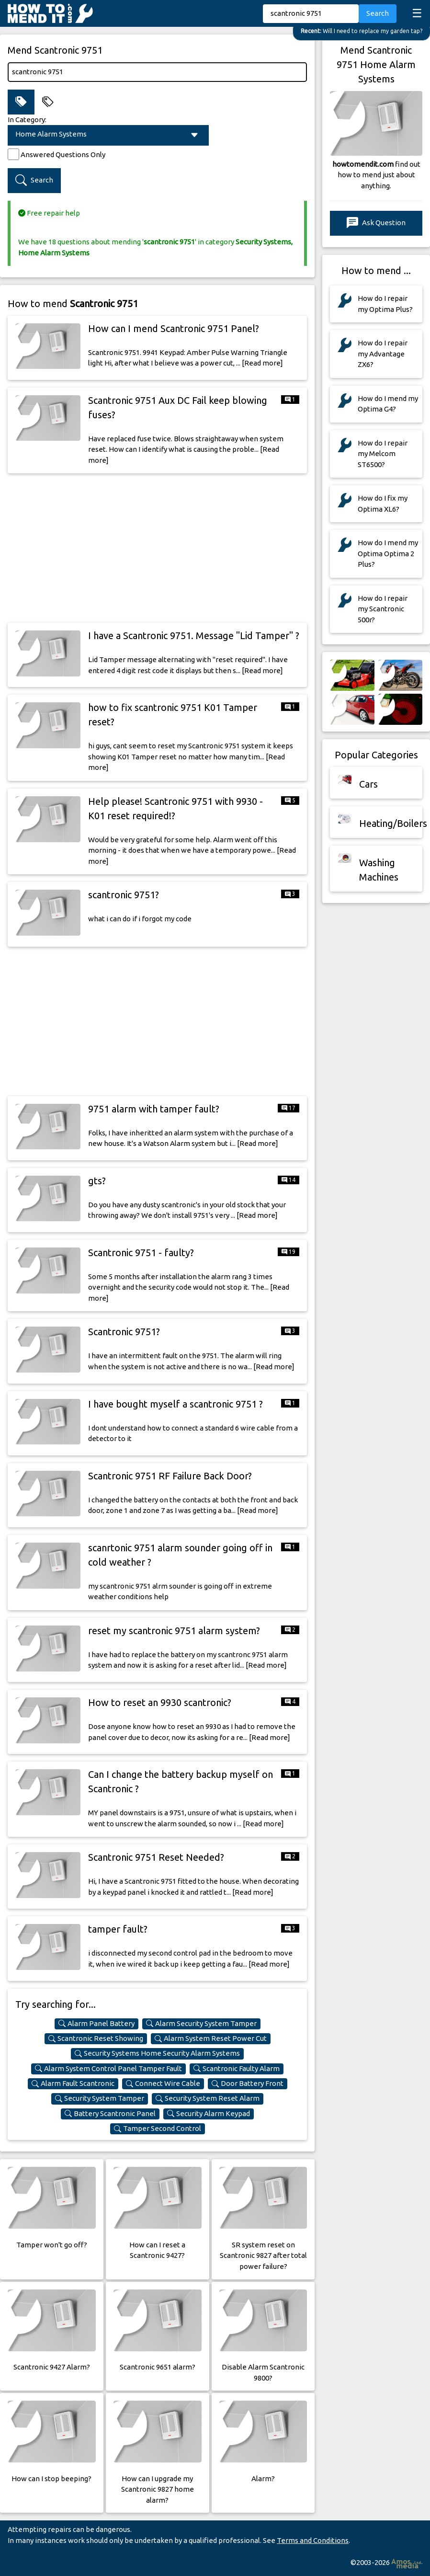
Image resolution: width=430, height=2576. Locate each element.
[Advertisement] (157, 548)
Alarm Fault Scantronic (73, 2083)
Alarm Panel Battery (96, 2023)
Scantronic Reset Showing (95, 2038)
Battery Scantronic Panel (110, 2113)
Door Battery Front (247, 2083)
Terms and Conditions (313, 2540)
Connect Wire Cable (163, 2083)
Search (377, 13)
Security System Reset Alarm (208, 2098)
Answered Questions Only (63, 154)
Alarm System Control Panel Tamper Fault (108, 2068)
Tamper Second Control (157, 2128)
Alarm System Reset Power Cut (211, 2038)
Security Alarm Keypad (208, 2113)
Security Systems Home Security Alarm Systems (157, 2053)
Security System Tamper (99, 2098)
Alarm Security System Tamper (201, 2023)
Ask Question (376, 223)
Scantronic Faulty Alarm (236, 2068)
